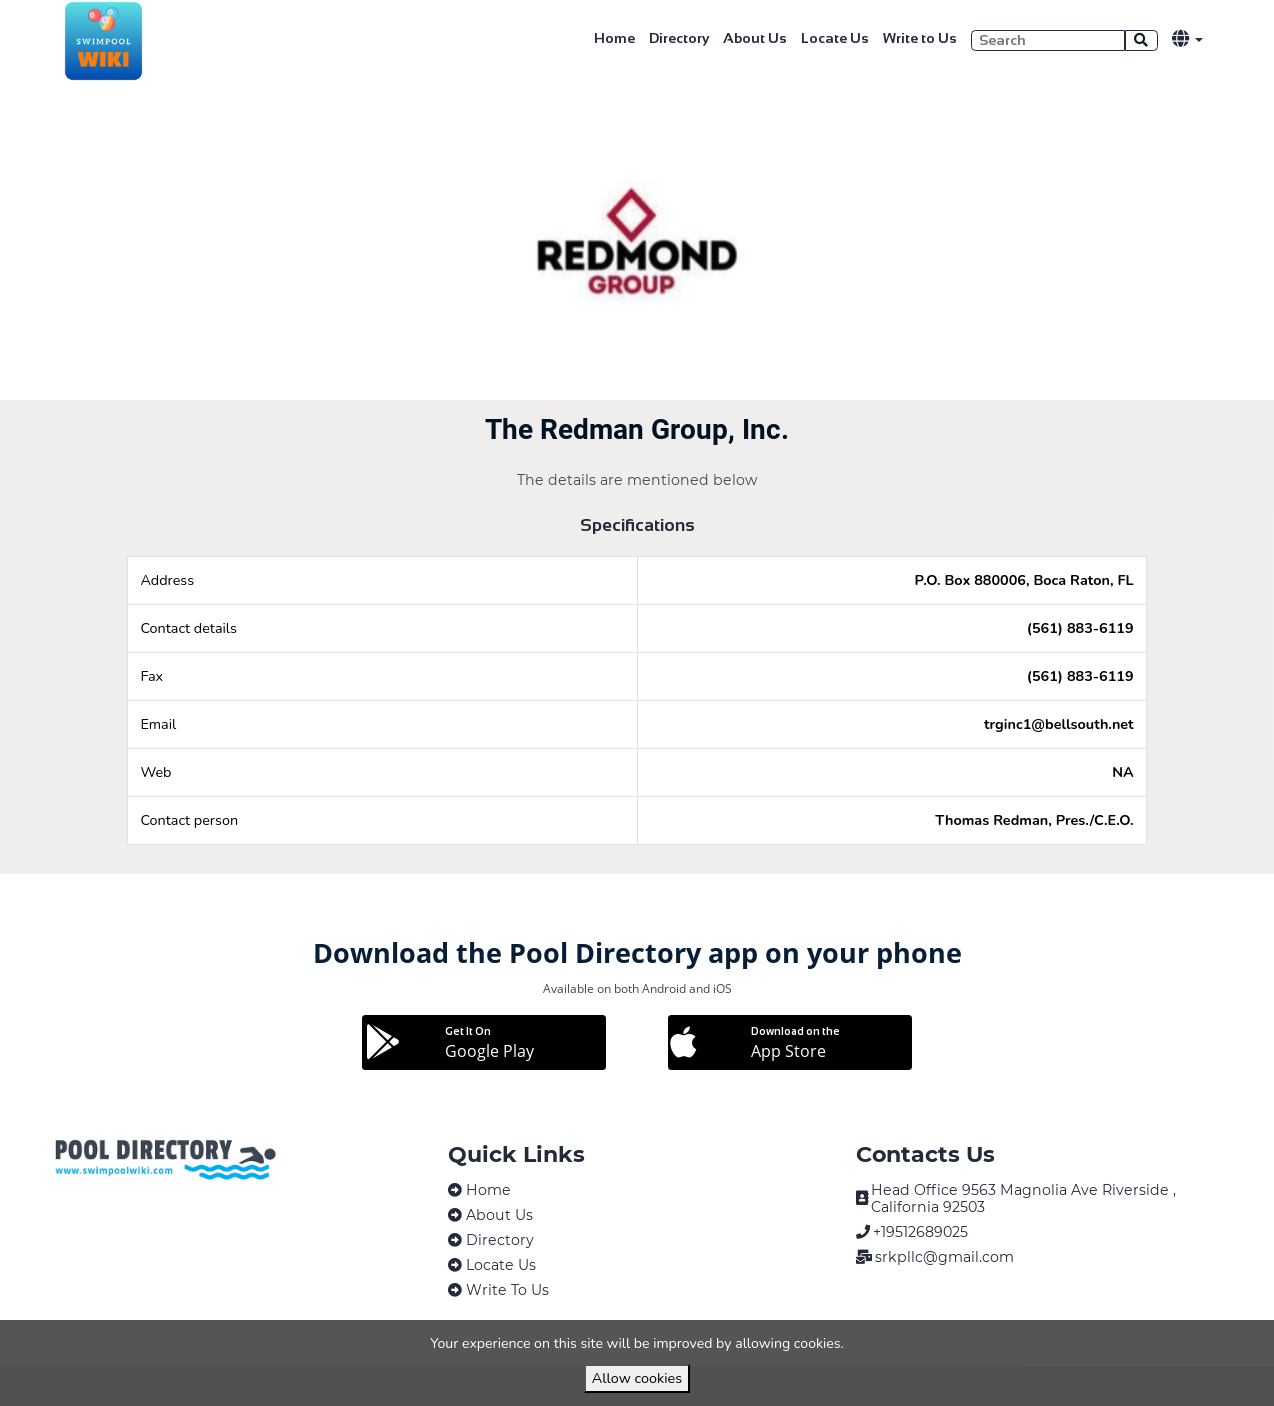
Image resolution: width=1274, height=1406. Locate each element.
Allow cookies (637, 1378)
